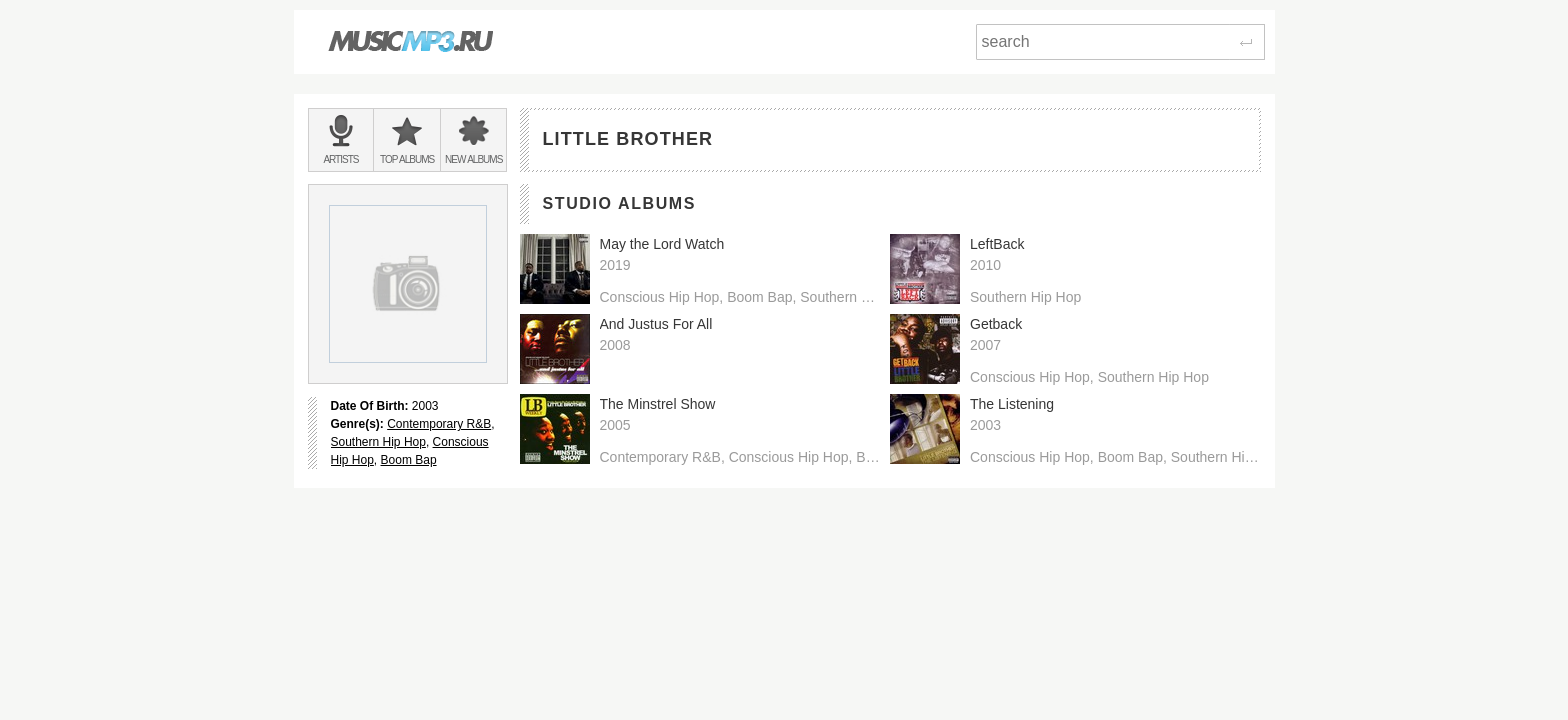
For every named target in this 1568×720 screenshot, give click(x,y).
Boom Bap (409, 460)
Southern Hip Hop (378, 442)
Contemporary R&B (439, 424)
